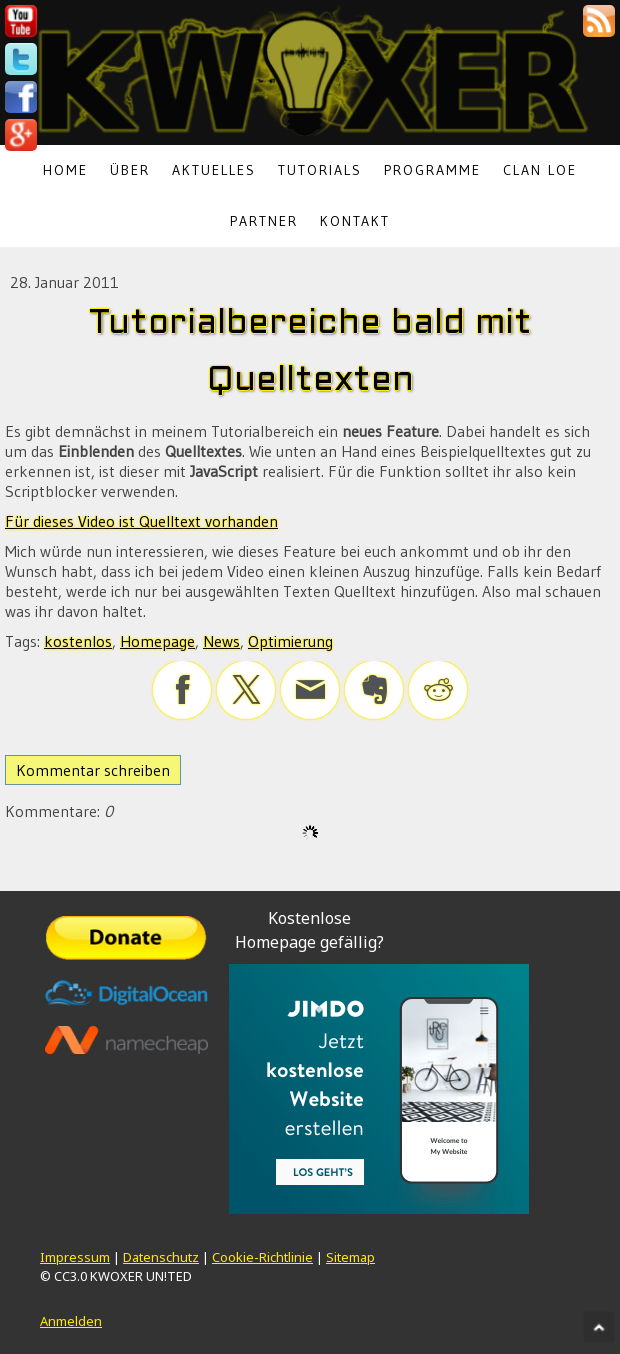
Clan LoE (540, 170)
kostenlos (78, 641)
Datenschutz (161, 1257)
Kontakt (355, 221)
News (221, 641)
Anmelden (71, 1321)
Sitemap (350, 1257)
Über (130, 170)
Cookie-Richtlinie (262, 1257)
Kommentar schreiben (93, 770)
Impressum (75, 1257)
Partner (264, 221)
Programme (432, 170)
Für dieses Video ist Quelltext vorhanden (141, 521)
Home (65, 170)
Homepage (157, 641)
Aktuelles (214, 170)
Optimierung (290, 641)
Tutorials (320, 170)
